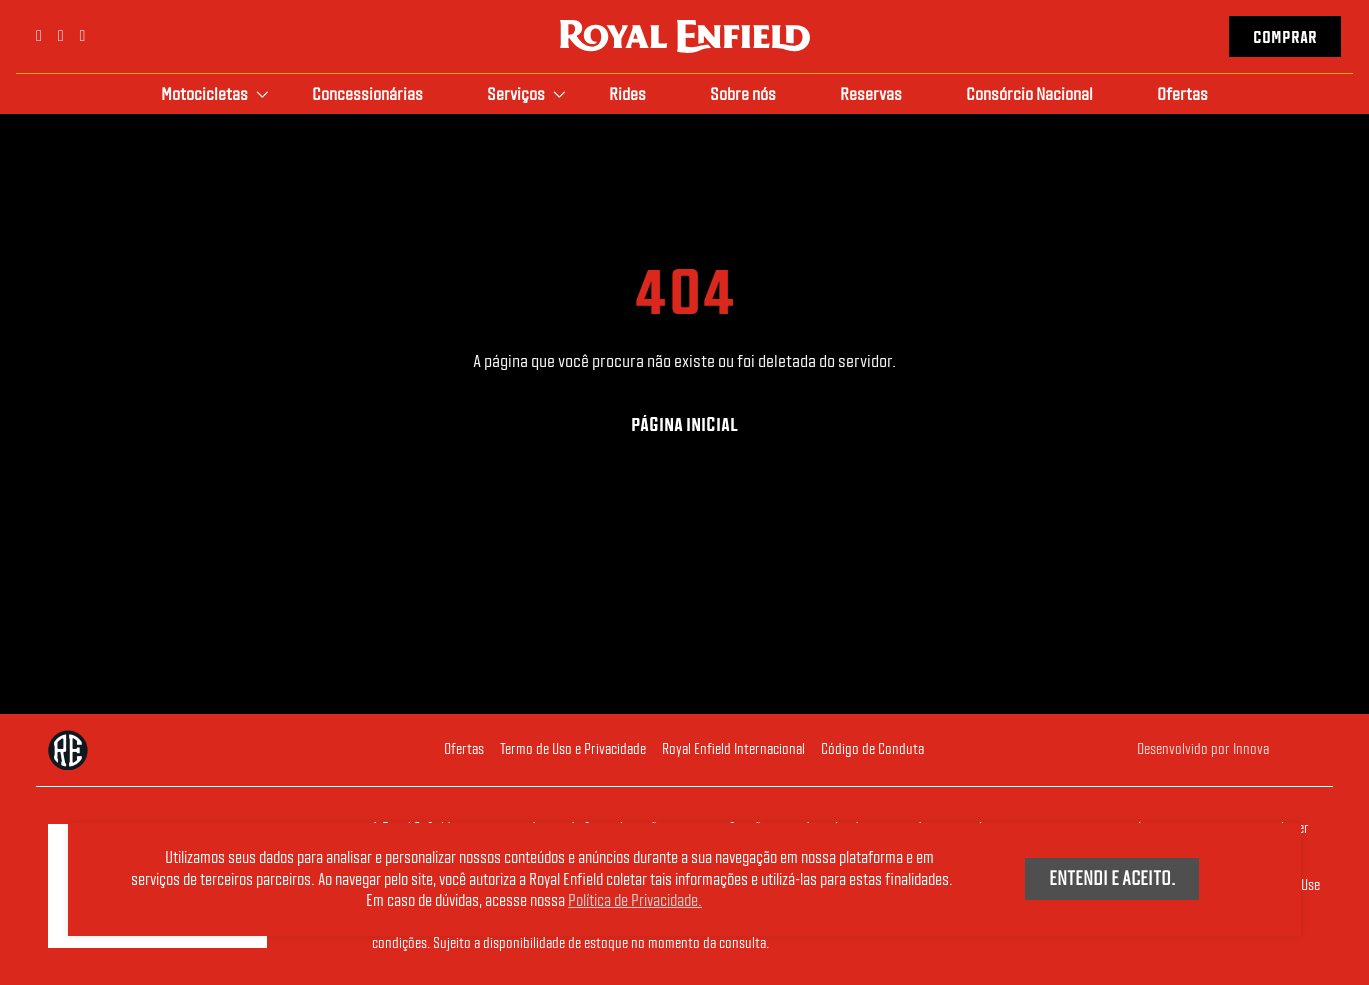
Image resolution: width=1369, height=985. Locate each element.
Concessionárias (367, 93)
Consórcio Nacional (1029, 93)
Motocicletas (204, 93)
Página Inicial (684, 424)
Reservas (871, 93)
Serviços (516, 93)
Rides (627, 93)
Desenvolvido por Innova (1203, 749)
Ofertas (1182, 93)
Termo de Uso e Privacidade (573, 749)
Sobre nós (743, 93)
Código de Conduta (872, 749)
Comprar (1285, 37)
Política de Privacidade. (635, 900)
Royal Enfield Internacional (733, 749)
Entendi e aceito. (1112, 878)
